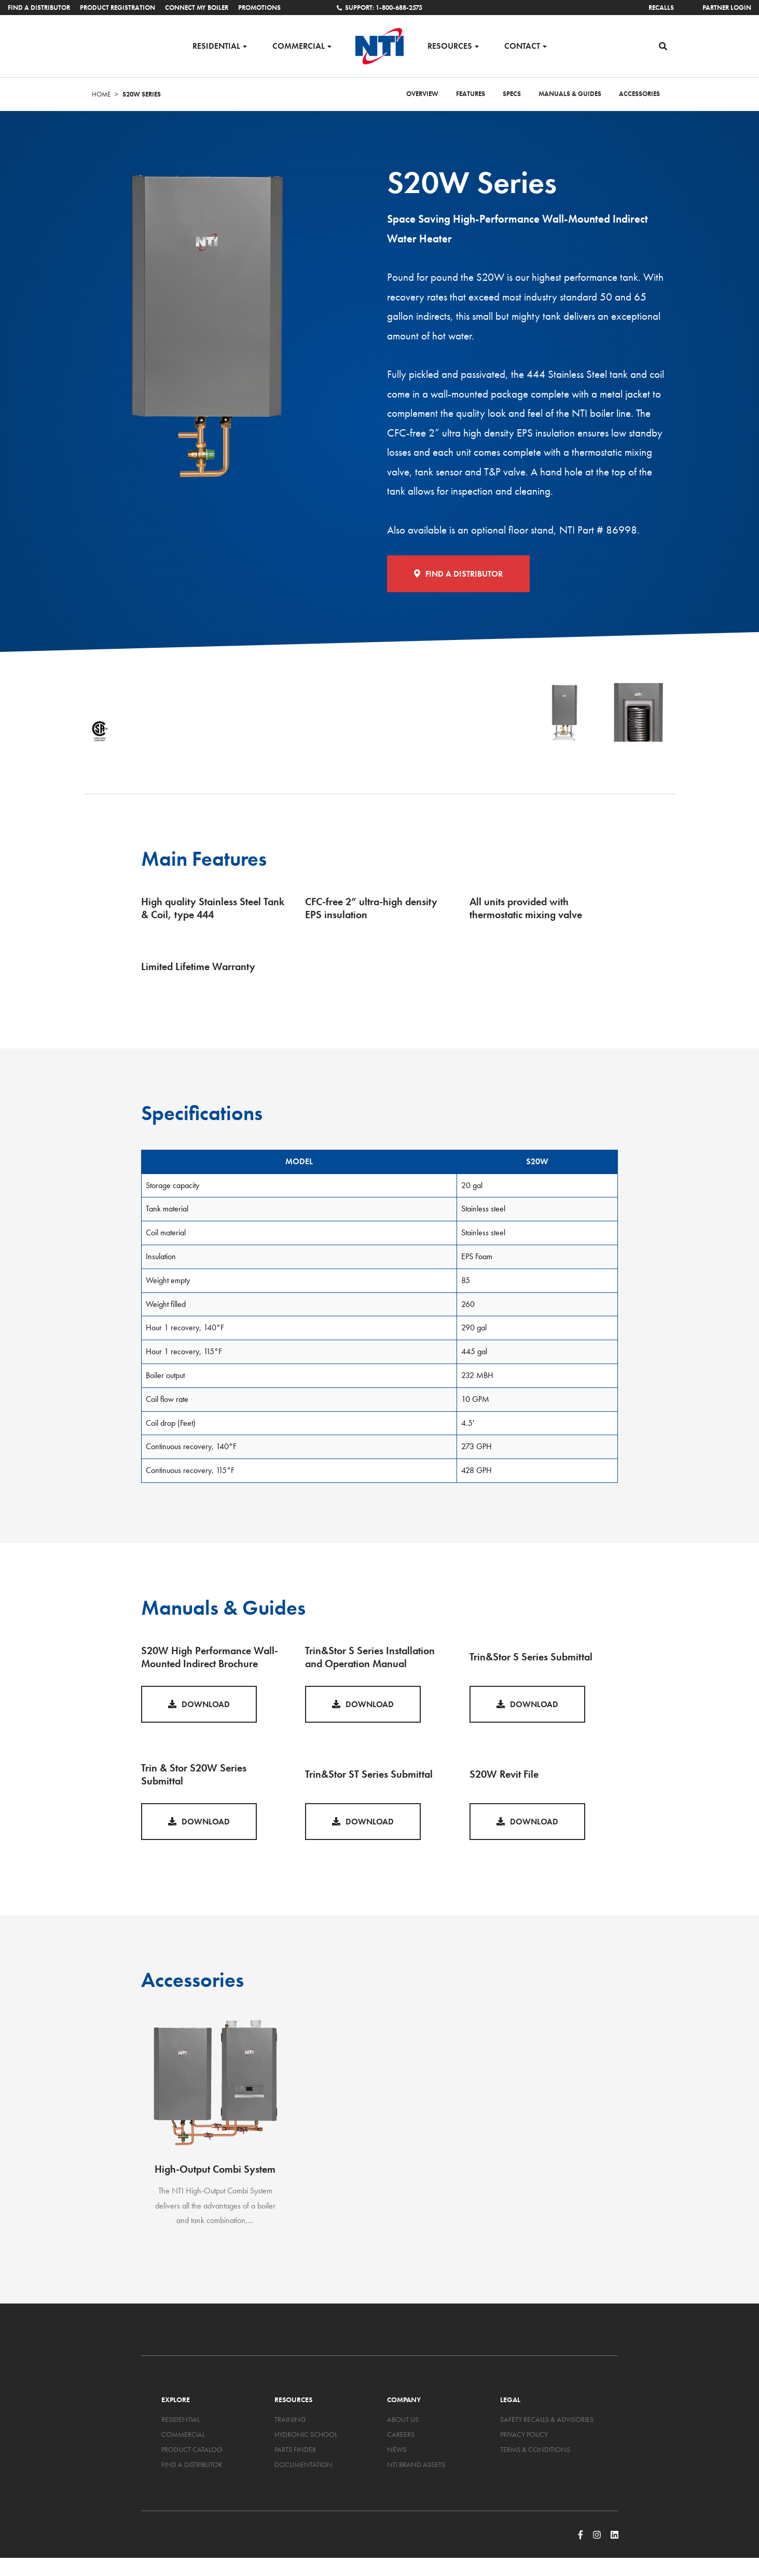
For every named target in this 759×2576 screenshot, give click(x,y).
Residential (216, 47)
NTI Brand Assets (416, 2467)
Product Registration (117, 7)
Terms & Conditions (535, 2452)
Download (199, 1706)
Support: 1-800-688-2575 (379, 7)
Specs (512, 96)
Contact (522, 47)
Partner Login (726, 7)
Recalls (661, 7)
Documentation (303, 2467)
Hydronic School (305, 2437)
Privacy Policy (524, 2437)
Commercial (298, 47)
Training (290, 2422)
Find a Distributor (39, 7)
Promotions (259, 7)
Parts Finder (295, 2452)
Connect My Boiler (196, 7)
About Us (403, 2422)
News (397, 2452)
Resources (449, 47)
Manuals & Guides (570, 96)
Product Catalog (192, 2452)
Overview (422, 96)
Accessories (639, 96)
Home (101, 97)
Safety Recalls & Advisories (547, 2422)
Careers (401, 2437)
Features (470, 96)
